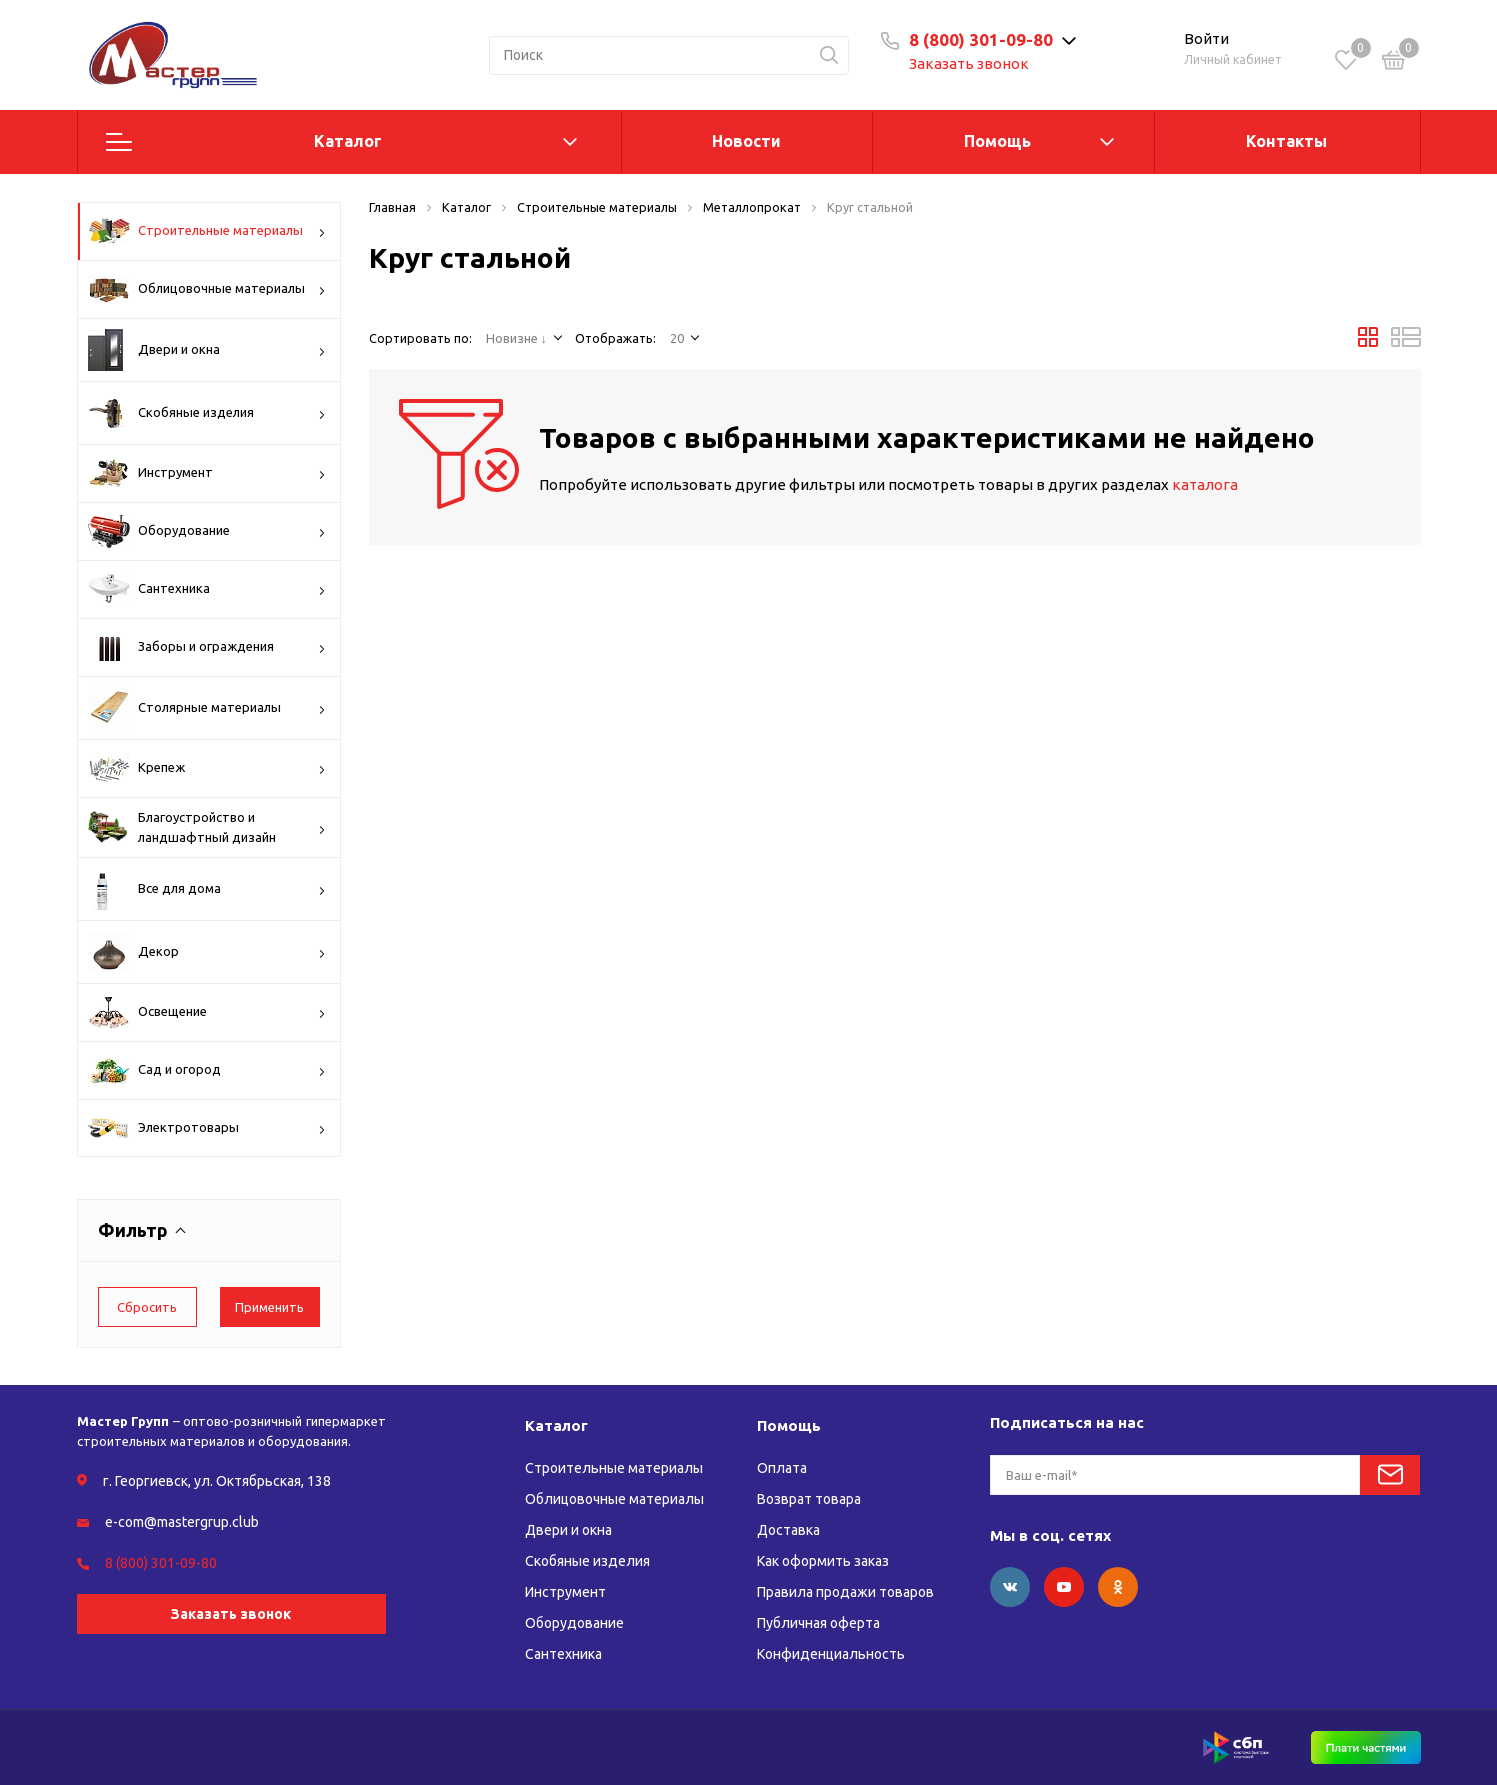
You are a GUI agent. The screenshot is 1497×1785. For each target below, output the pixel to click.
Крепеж (207, 768)
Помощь (997, 141)
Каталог (348, 141)
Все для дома (207, 889)
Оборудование (207, 531)
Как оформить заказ (823, 1561)
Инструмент (207, 473)
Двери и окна (207, 350)
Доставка (788, 1530)
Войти (1206, 38)
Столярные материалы (207, 708)
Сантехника (207, 589)
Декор (207, 952)
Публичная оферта (818, 1623)
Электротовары (207, 1129)
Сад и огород (207, 1070)
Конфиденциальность (831, 1654)
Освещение (207, 1012)
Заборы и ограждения (207, 647)
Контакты (1286, 141)
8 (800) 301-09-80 (981, 39)
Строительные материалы (207, 231)
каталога (1205, 484)
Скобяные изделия (207, 413)
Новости (746, 141)
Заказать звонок (969, 63)
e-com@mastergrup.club (182, 1522)
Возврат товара (809, 1499)
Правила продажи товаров (845, 1592)
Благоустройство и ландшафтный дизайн (207, 827)
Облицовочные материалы (207, 289)
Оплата (782, 1468)
